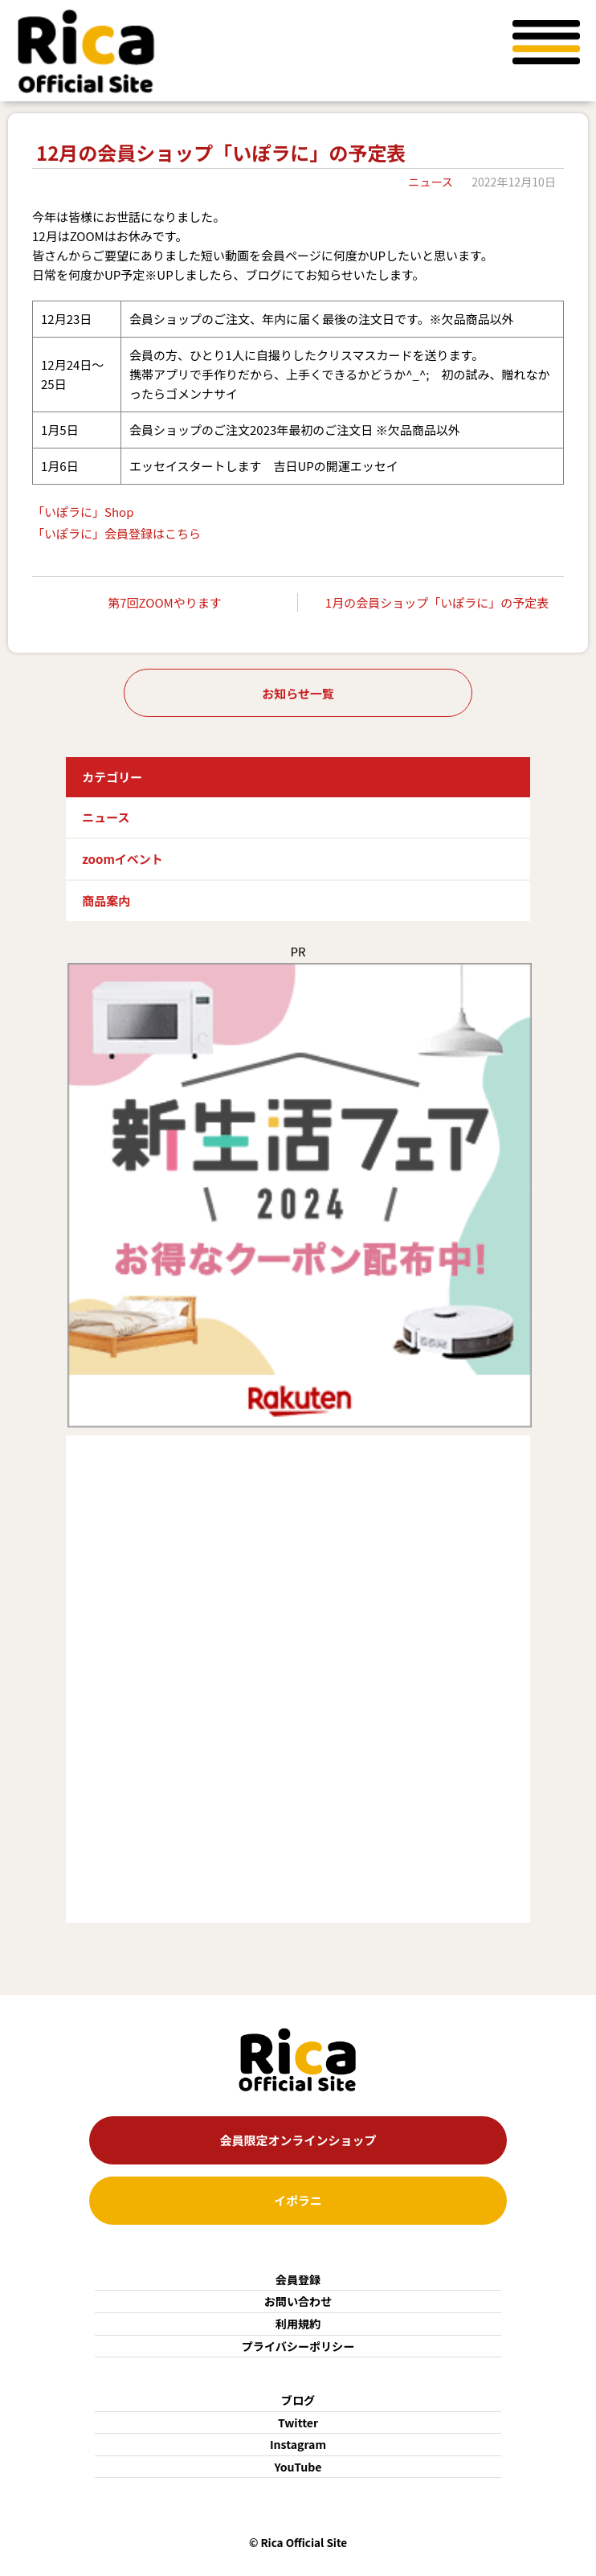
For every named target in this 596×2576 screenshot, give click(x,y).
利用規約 (298, 2324)
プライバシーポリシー (298, 2346)
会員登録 (298, 2279)
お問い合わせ (298, 2301)
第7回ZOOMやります (164, 602)
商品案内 (106, 900)
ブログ (298, 2400)
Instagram (298, 2444)
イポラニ (298, 2200)
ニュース (430, 182)
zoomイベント (122, 858)
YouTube (298, 2467)
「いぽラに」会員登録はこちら (116, 533)
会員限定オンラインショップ (297, 2140)
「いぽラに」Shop (82, 511)
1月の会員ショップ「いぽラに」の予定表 (437, 602)
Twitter (298, 2422)
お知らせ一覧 (298, 693)
